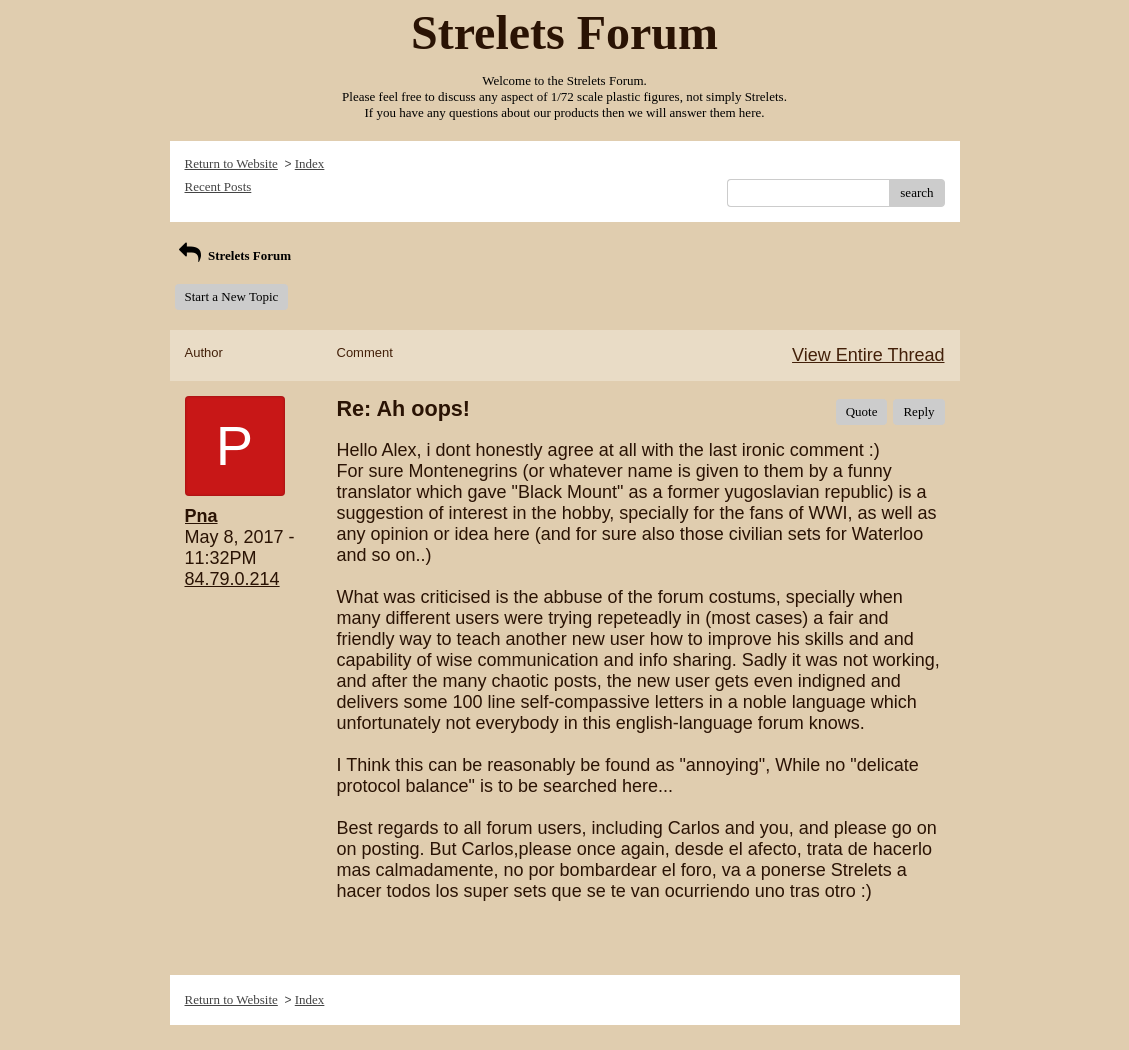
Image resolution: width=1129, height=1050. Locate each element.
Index (310, 163)
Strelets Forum (233, 255)
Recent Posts (218, 186)
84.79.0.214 (232, 579)
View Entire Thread (868, 355)
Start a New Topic (232, 296)
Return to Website (231, 163)
